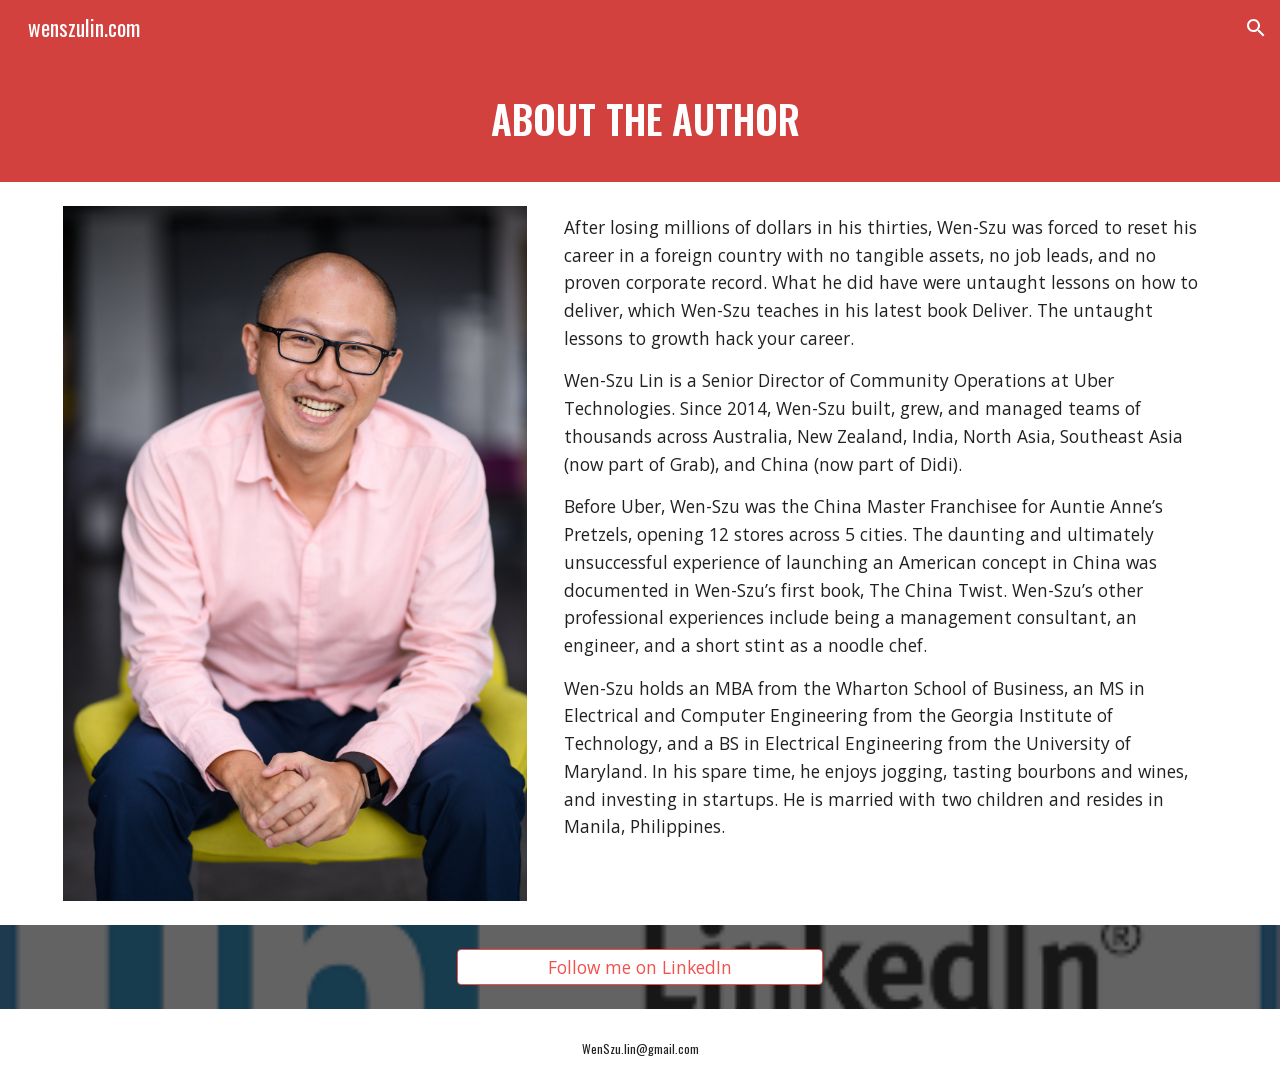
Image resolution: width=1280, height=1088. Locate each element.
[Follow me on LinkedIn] (639, 967)
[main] (640, 119)
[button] (1256, 28)
